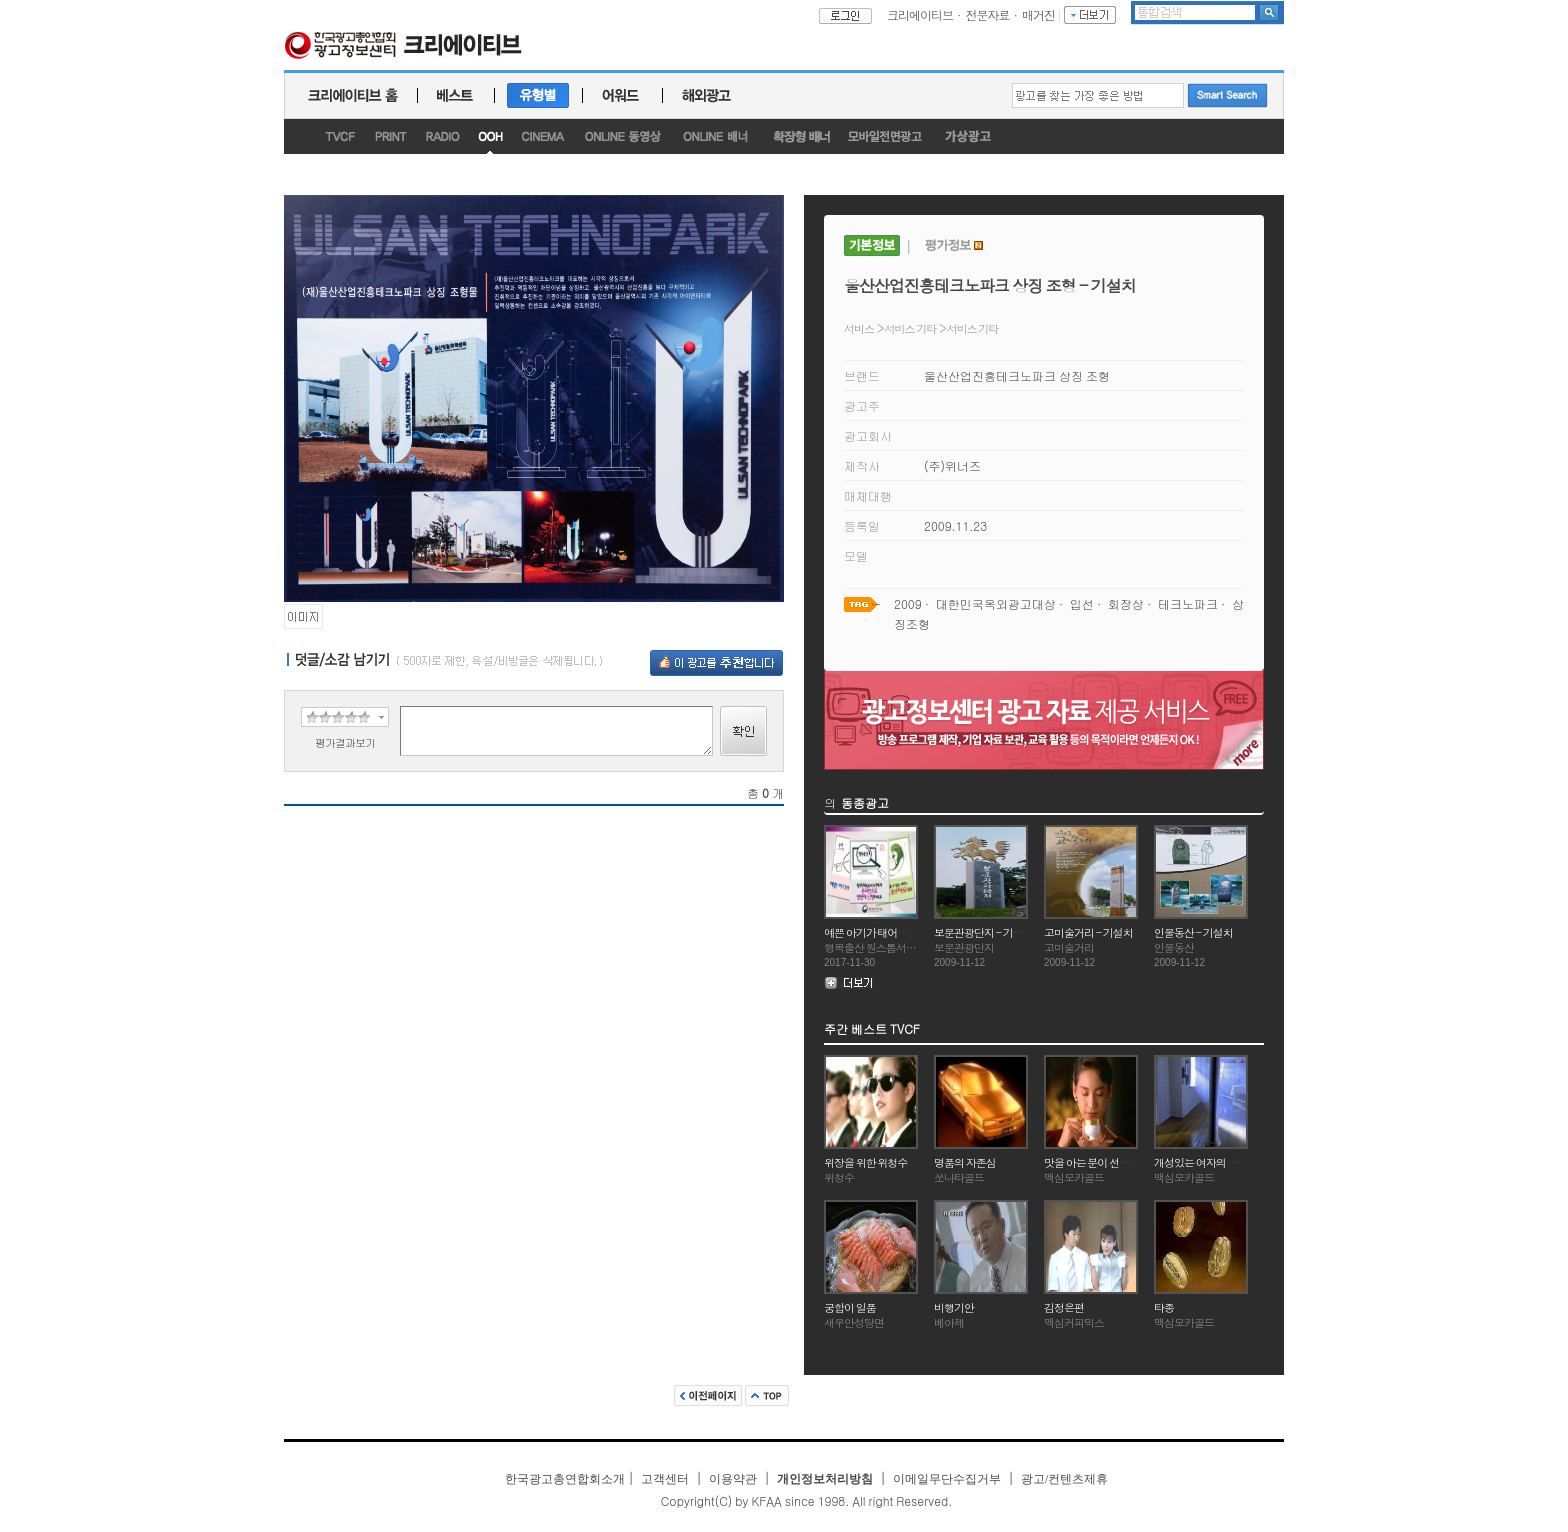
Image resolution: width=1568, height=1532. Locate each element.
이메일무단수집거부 (947, 1479)
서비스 (859, 328)
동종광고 (865, 802)
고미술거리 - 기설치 (1088, 932)
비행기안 (954, 1307)
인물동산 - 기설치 (1193, 932)
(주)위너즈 (952, 465)
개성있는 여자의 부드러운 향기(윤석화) (1239, 1162)
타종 (1164, 1307)
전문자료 (988, 14)
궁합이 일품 (850, 1307)
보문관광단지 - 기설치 (983, 932)
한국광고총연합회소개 (565, 1479)
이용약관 (733, 1479)
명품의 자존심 (965, 1162)
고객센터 (665, 1479)
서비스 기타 (911, 328)
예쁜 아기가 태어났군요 (875, 932)
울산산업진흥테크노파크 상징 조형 (1017, 375)
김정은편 (1064, 1307)
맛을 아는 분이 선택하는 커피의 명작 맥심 (1134, 1162)
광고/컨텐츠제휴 (1064, 1479)
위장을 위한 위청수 (865, 1162)
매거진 (1038, 14)
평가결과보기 (345, 742)
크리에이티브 (920, 14)
